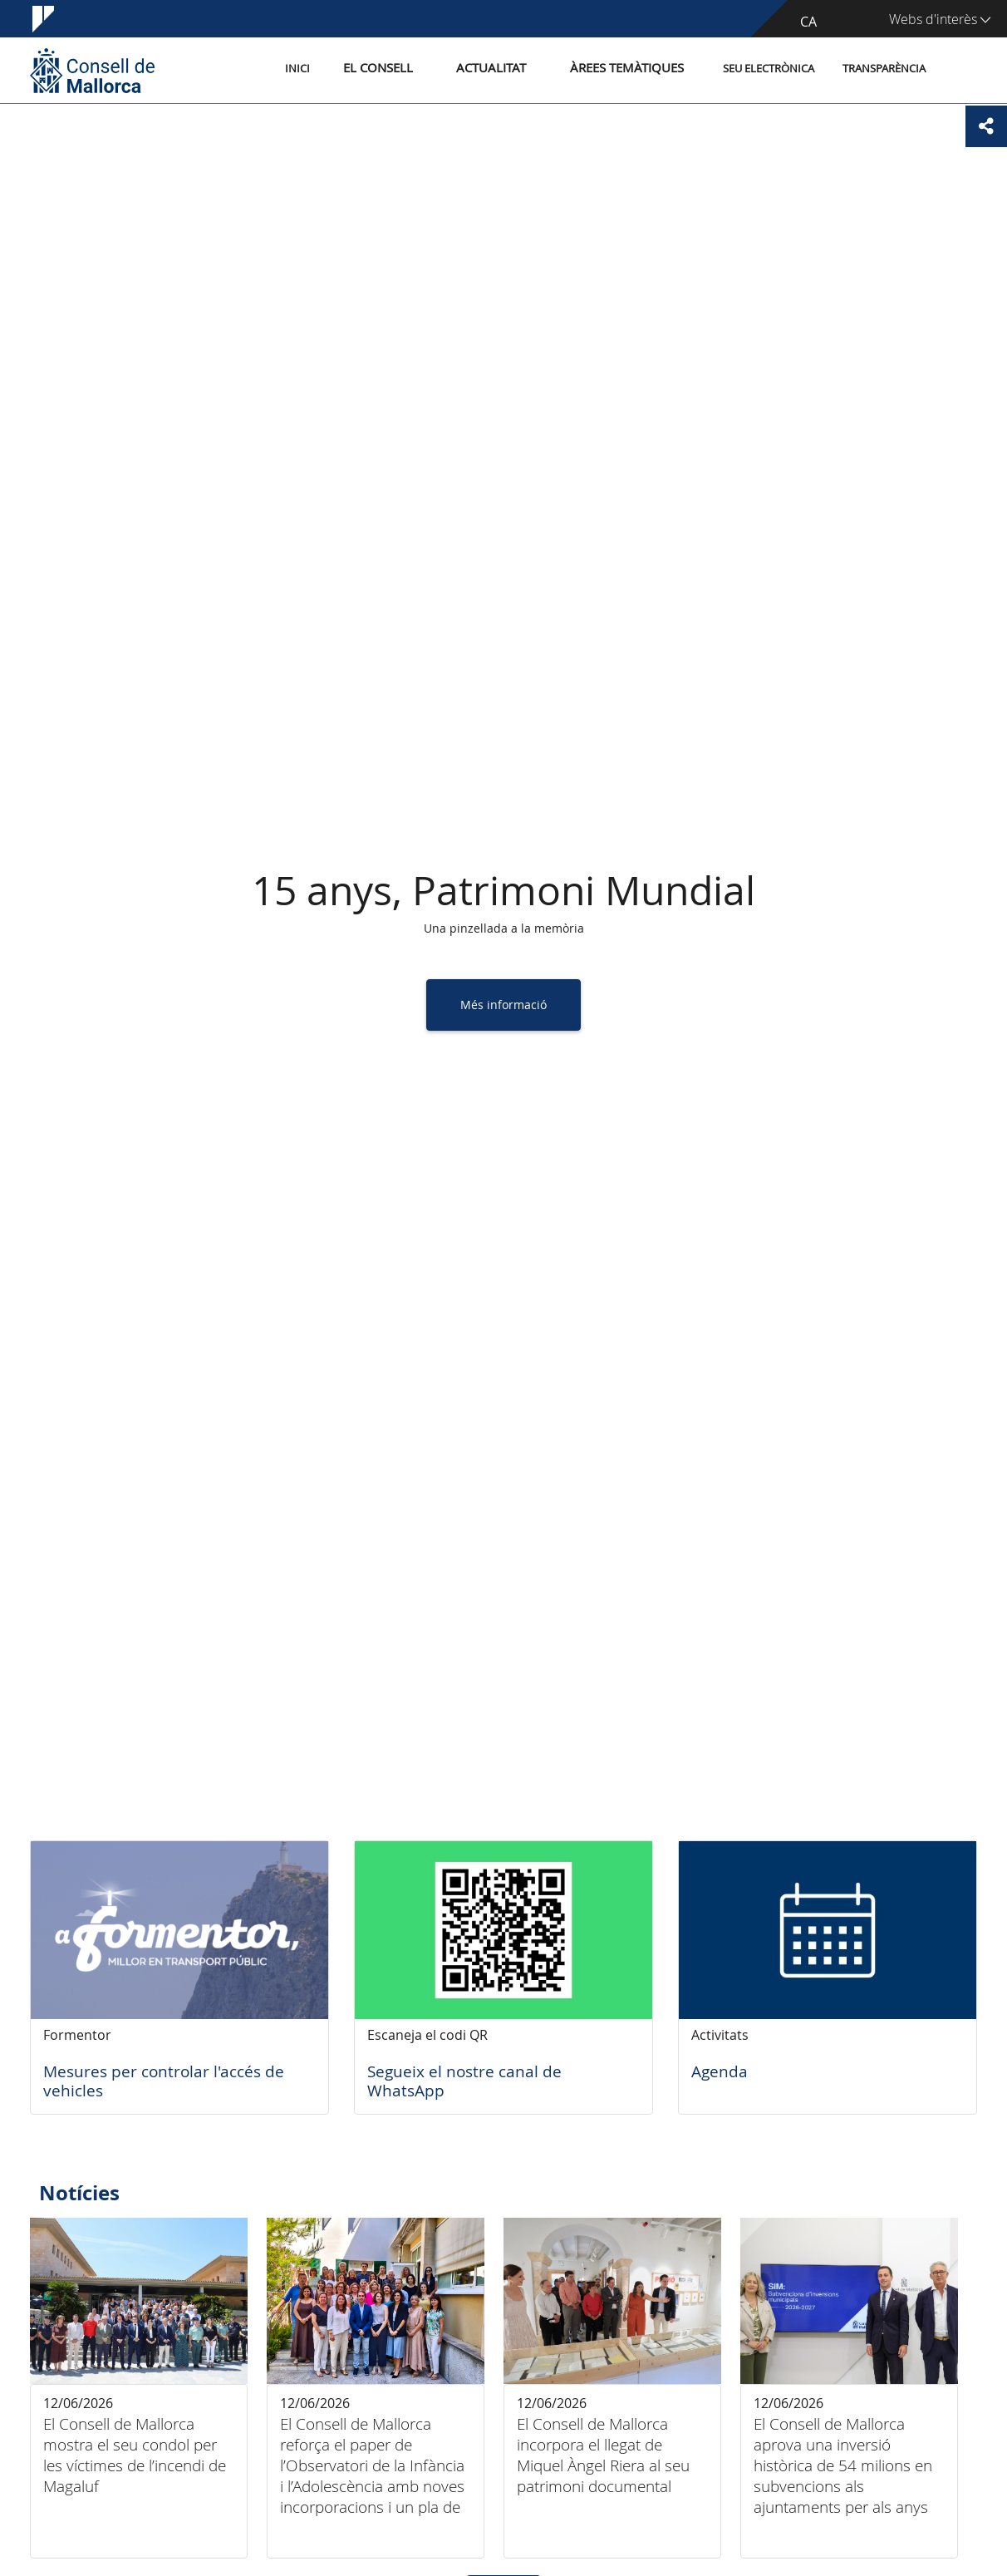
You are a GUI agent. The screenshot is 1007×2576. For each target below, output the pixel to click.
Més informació (503, 1004)
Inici (338, 69)
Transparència (884, 69)
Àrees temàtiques (631, 69)
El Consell (409, 69)
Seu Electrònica (768, 69)
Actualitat (511, 69)
